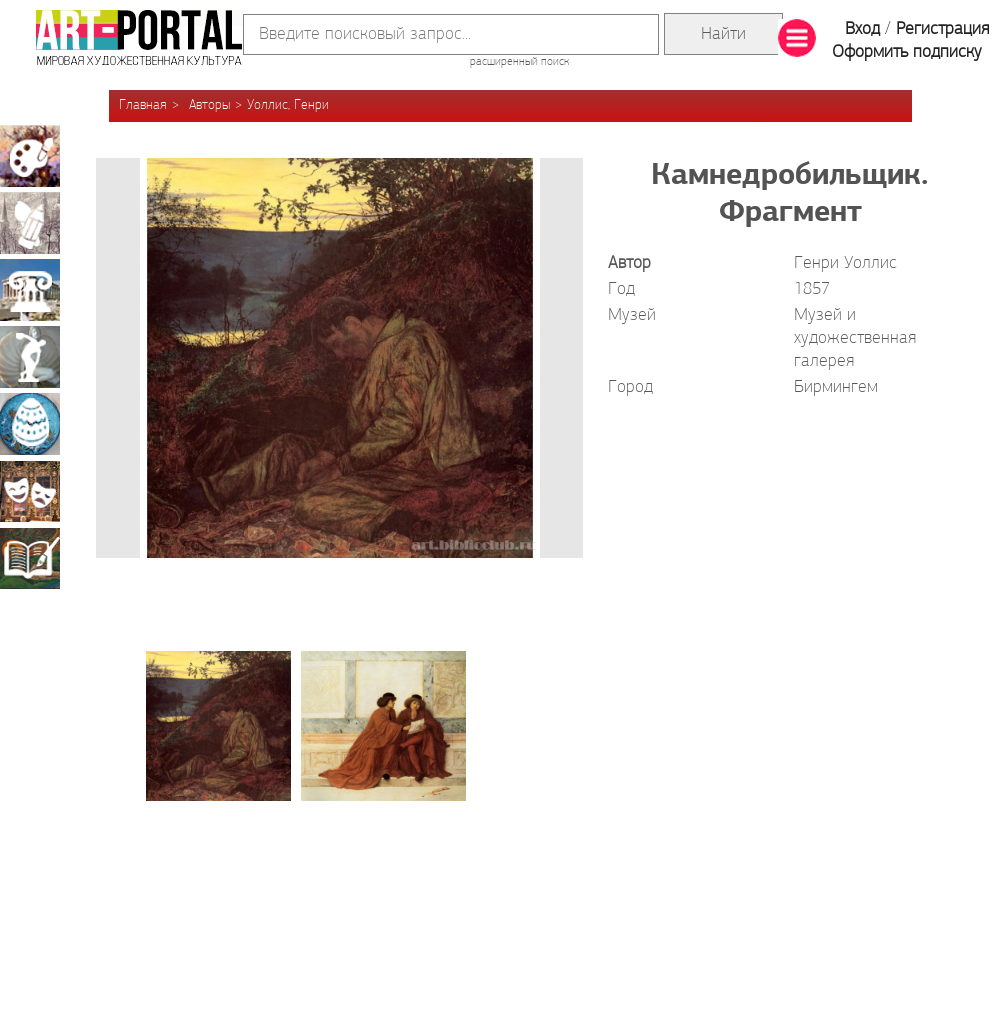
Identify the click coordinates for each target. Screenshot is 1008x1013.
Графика (30, 223)
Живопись (30, 156)
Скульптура (30, 357)
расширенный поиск (519, 62)
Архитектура (30, 290)
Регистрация (942, 29)
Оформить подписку (907, 52)
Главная (143, 105)
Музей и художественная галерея (855, 338)
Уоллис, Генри (288, 105)
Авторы (209, 105)
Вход (862, 29)
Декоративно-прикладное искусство (30, 424)
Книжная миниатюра (30, 558)
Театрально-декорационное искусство (30, 491)
